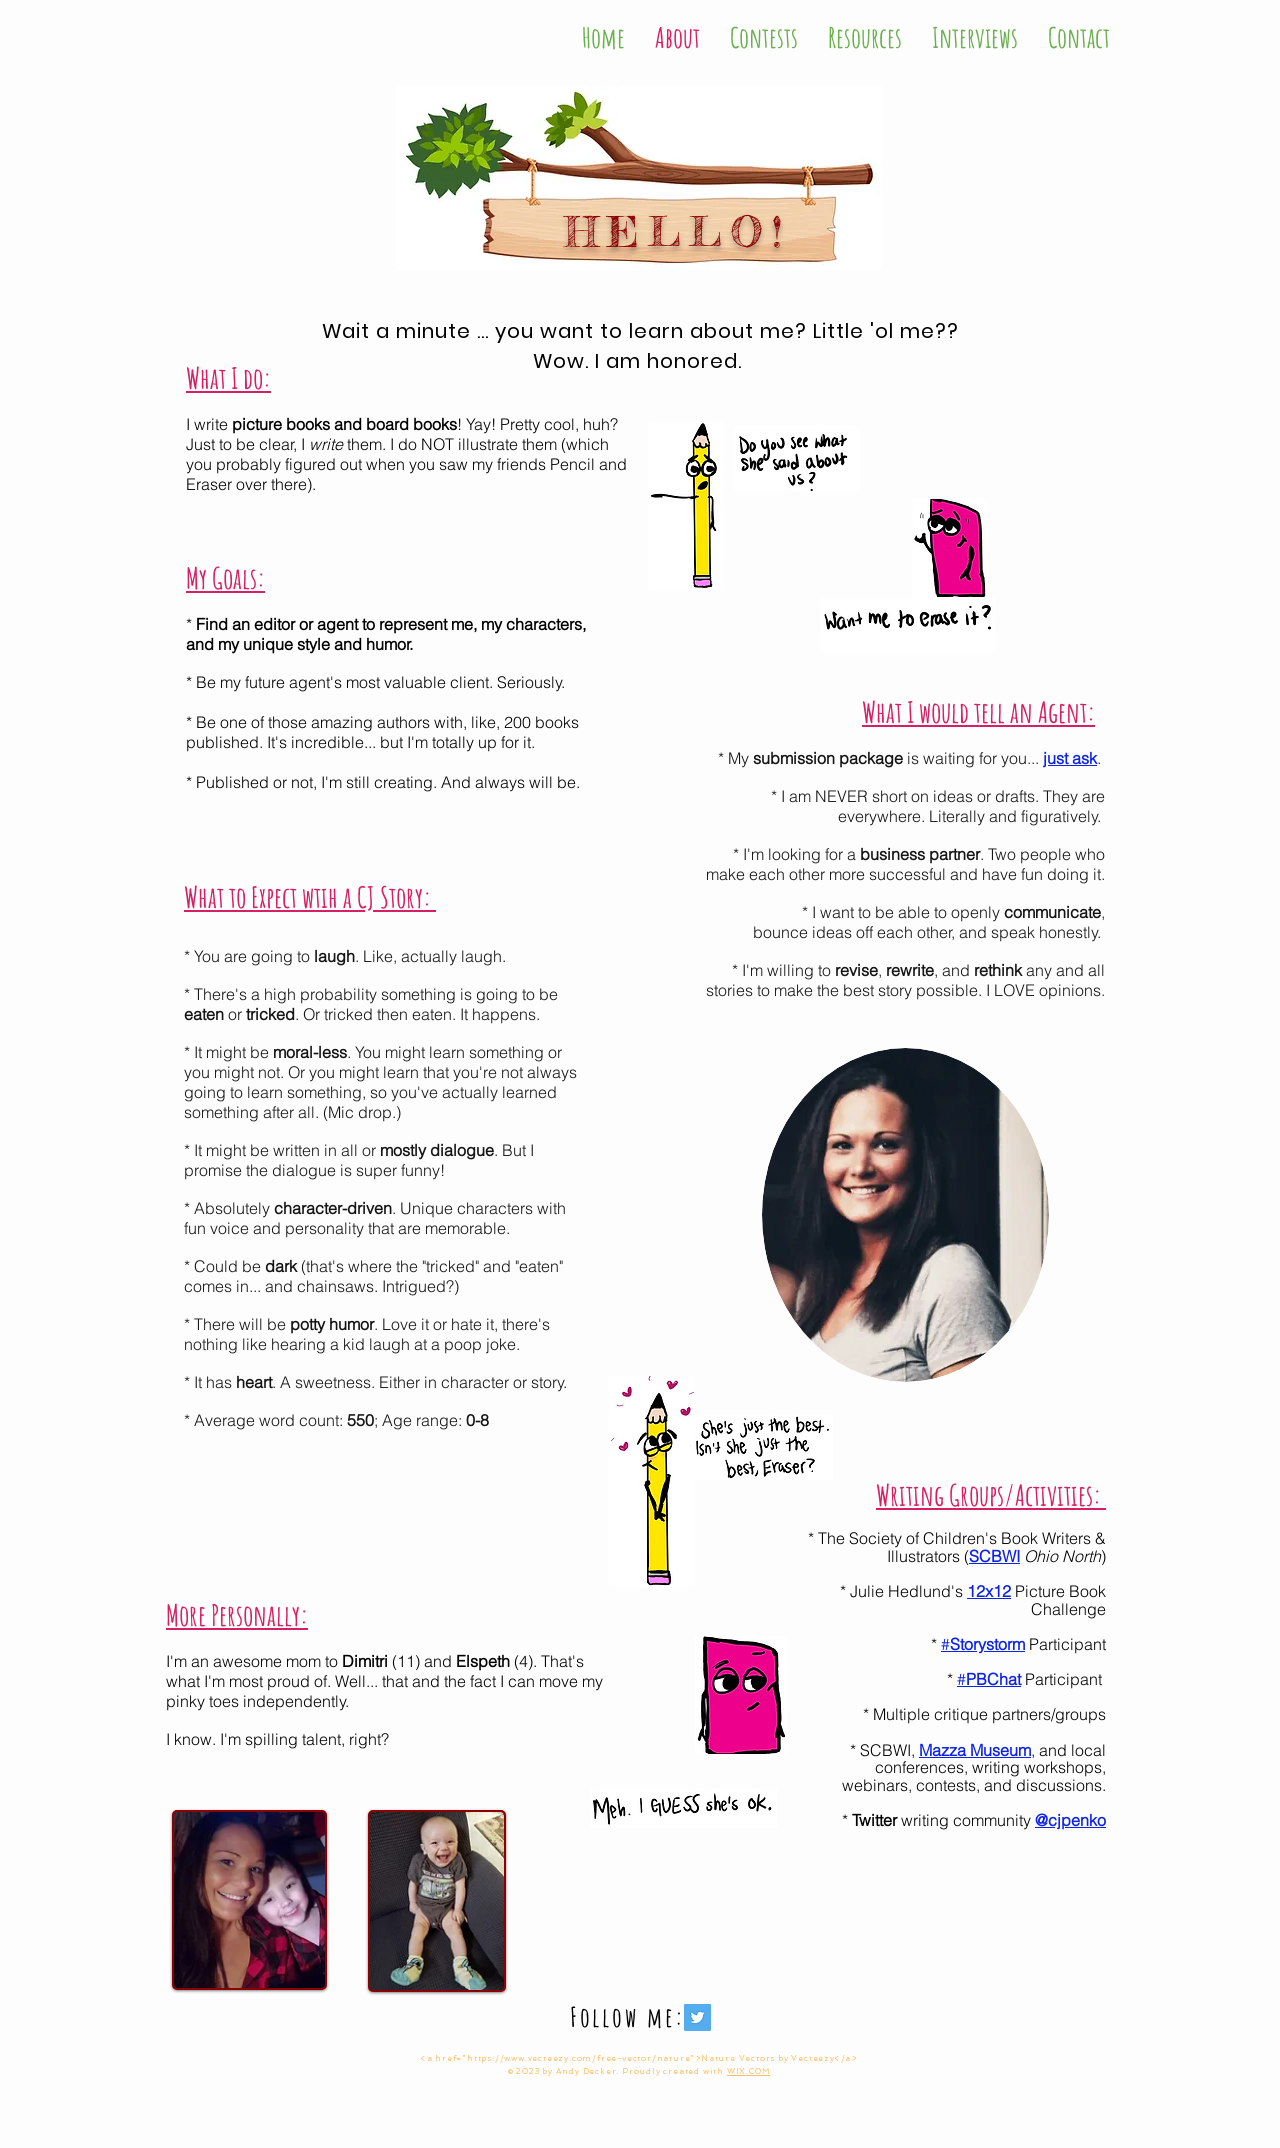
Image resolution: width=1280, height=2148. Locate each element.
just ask (1070, 758)
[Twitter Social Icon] (697, 2017)
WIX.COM (749, 2071)
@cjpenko (1070, 1820)
